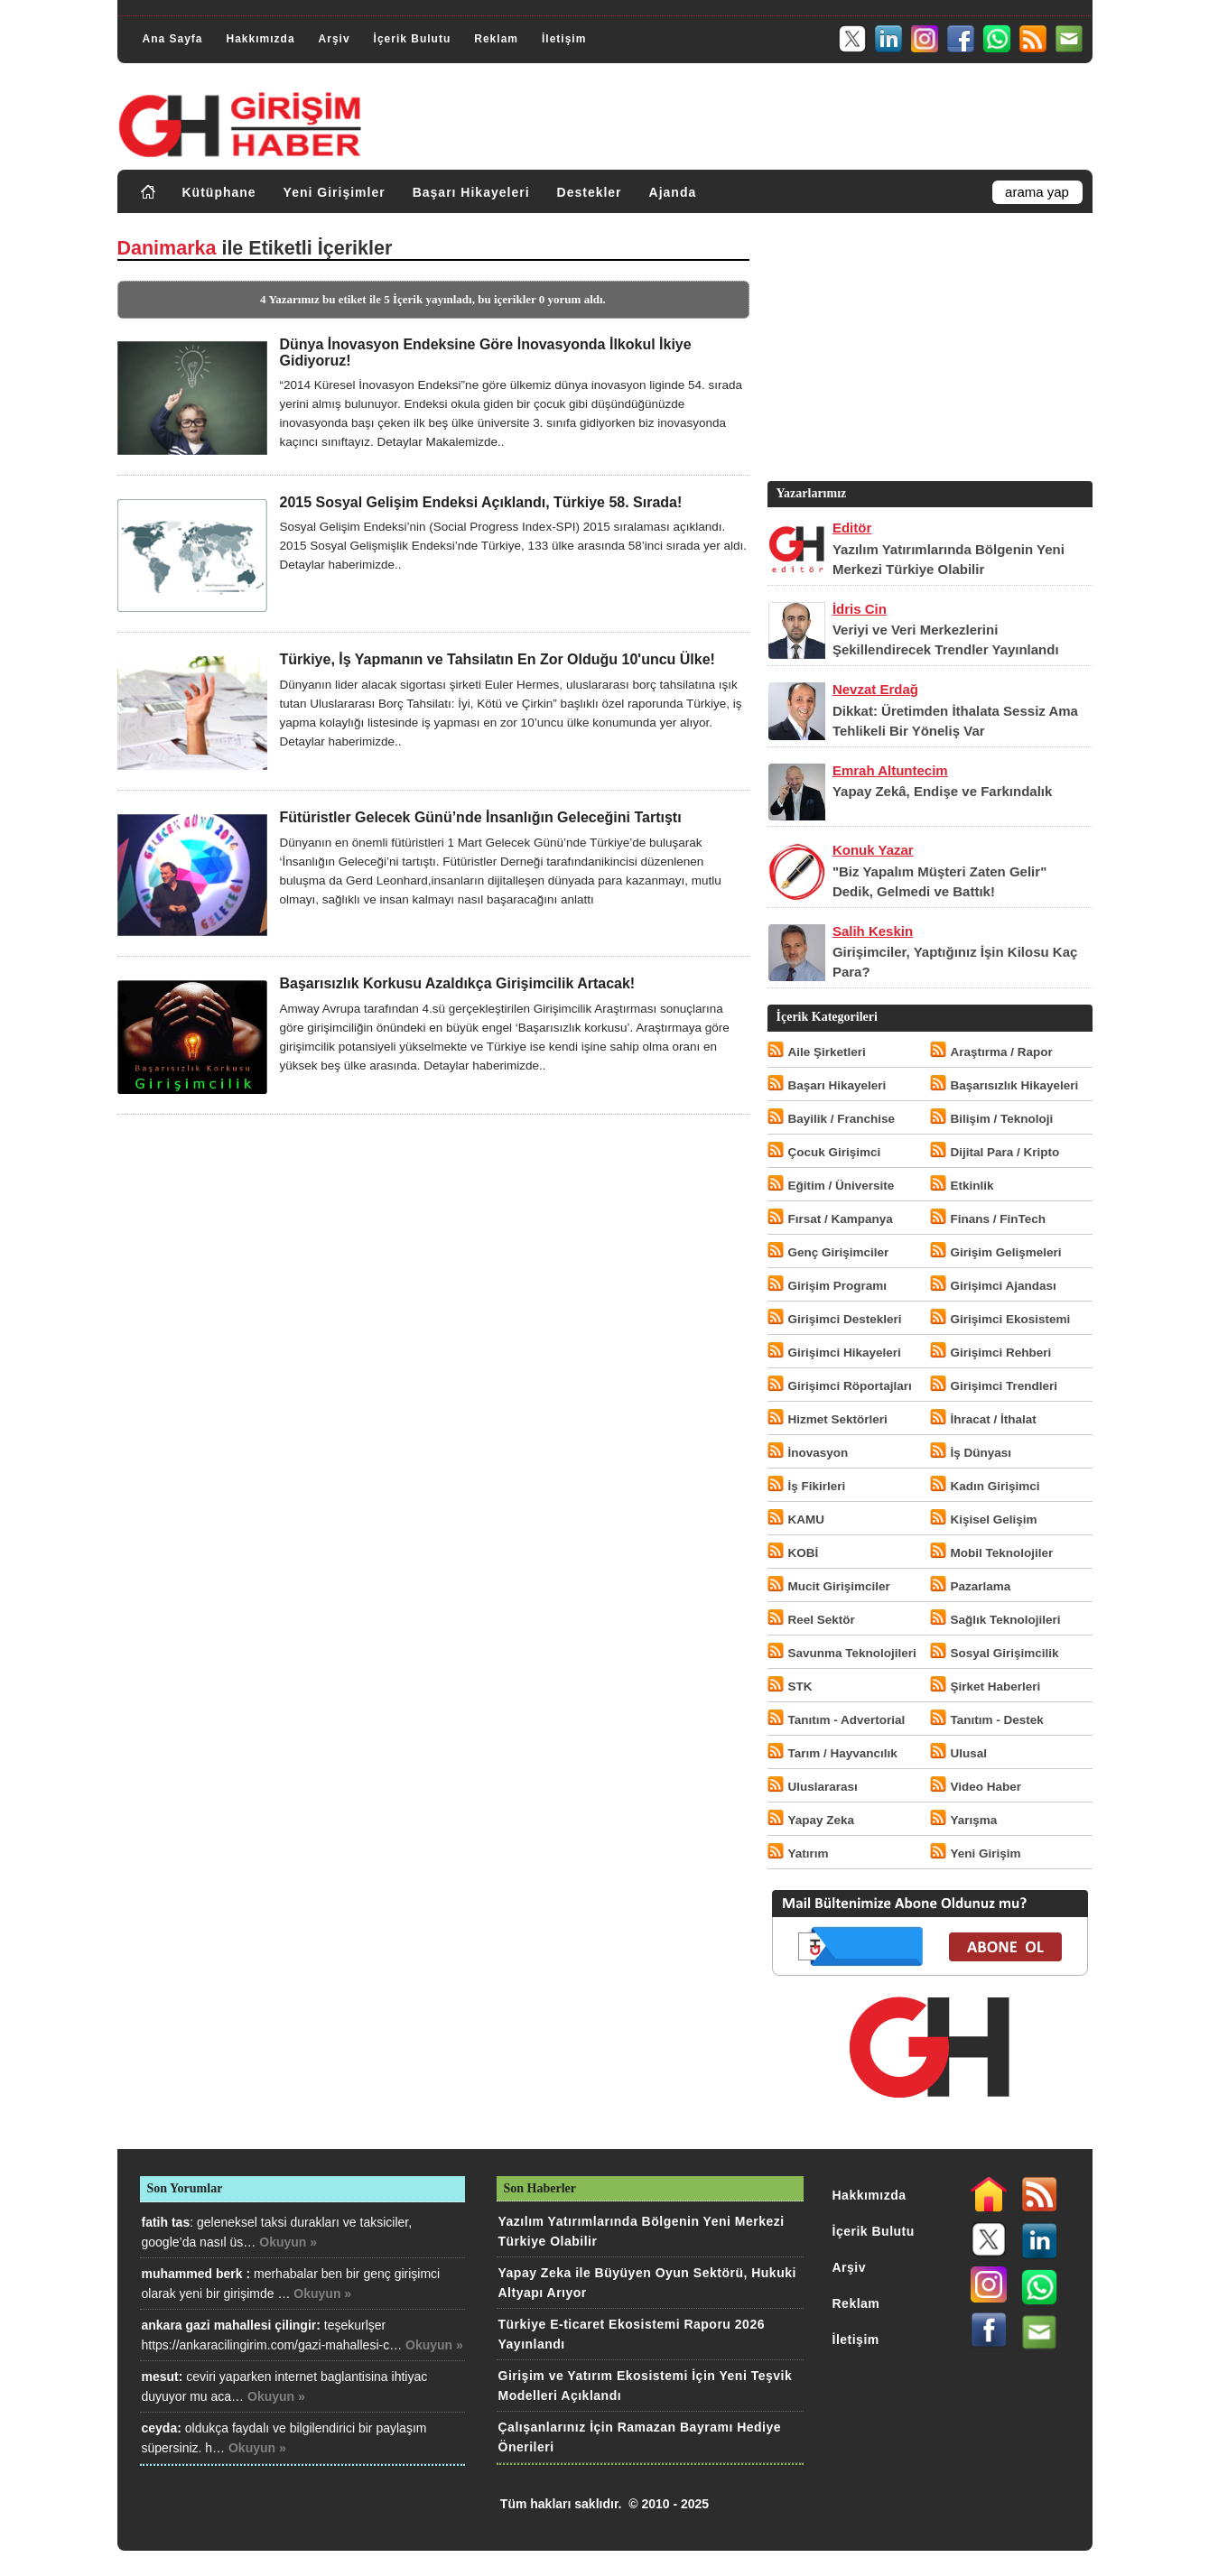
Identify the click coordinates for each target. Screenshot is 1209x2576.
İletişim (564, 38)
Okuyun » (288, 2242)
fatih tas (166, 2222)
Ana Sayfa (173, 38)
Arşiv (334, 38)
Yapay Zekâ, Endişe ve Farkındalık (942, 791)
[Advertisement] (928, 351)
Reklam (496, 38)
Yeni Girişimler (335, 192)
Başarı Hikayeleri (471, 192)
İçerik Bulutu (412, 38)
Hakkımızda (261, 38)
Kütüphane (219, 192)
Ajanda (673, 192)
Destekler (589, 192)
